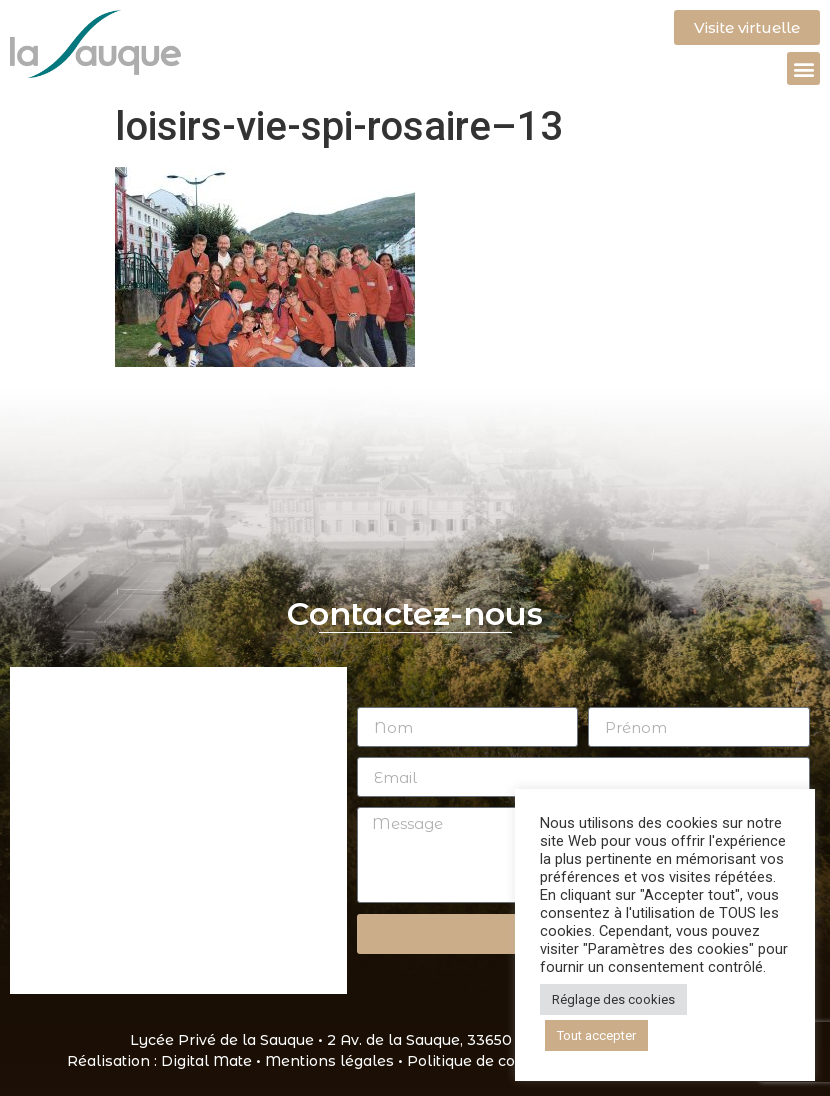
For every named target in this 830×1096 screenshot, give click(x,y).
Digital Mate (206, 1061)
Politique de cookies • (487, 1061)
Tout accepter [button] (596, 1035)
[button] (803, 68)
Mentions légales (329, 1061)
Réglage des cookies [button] (613, 999)
